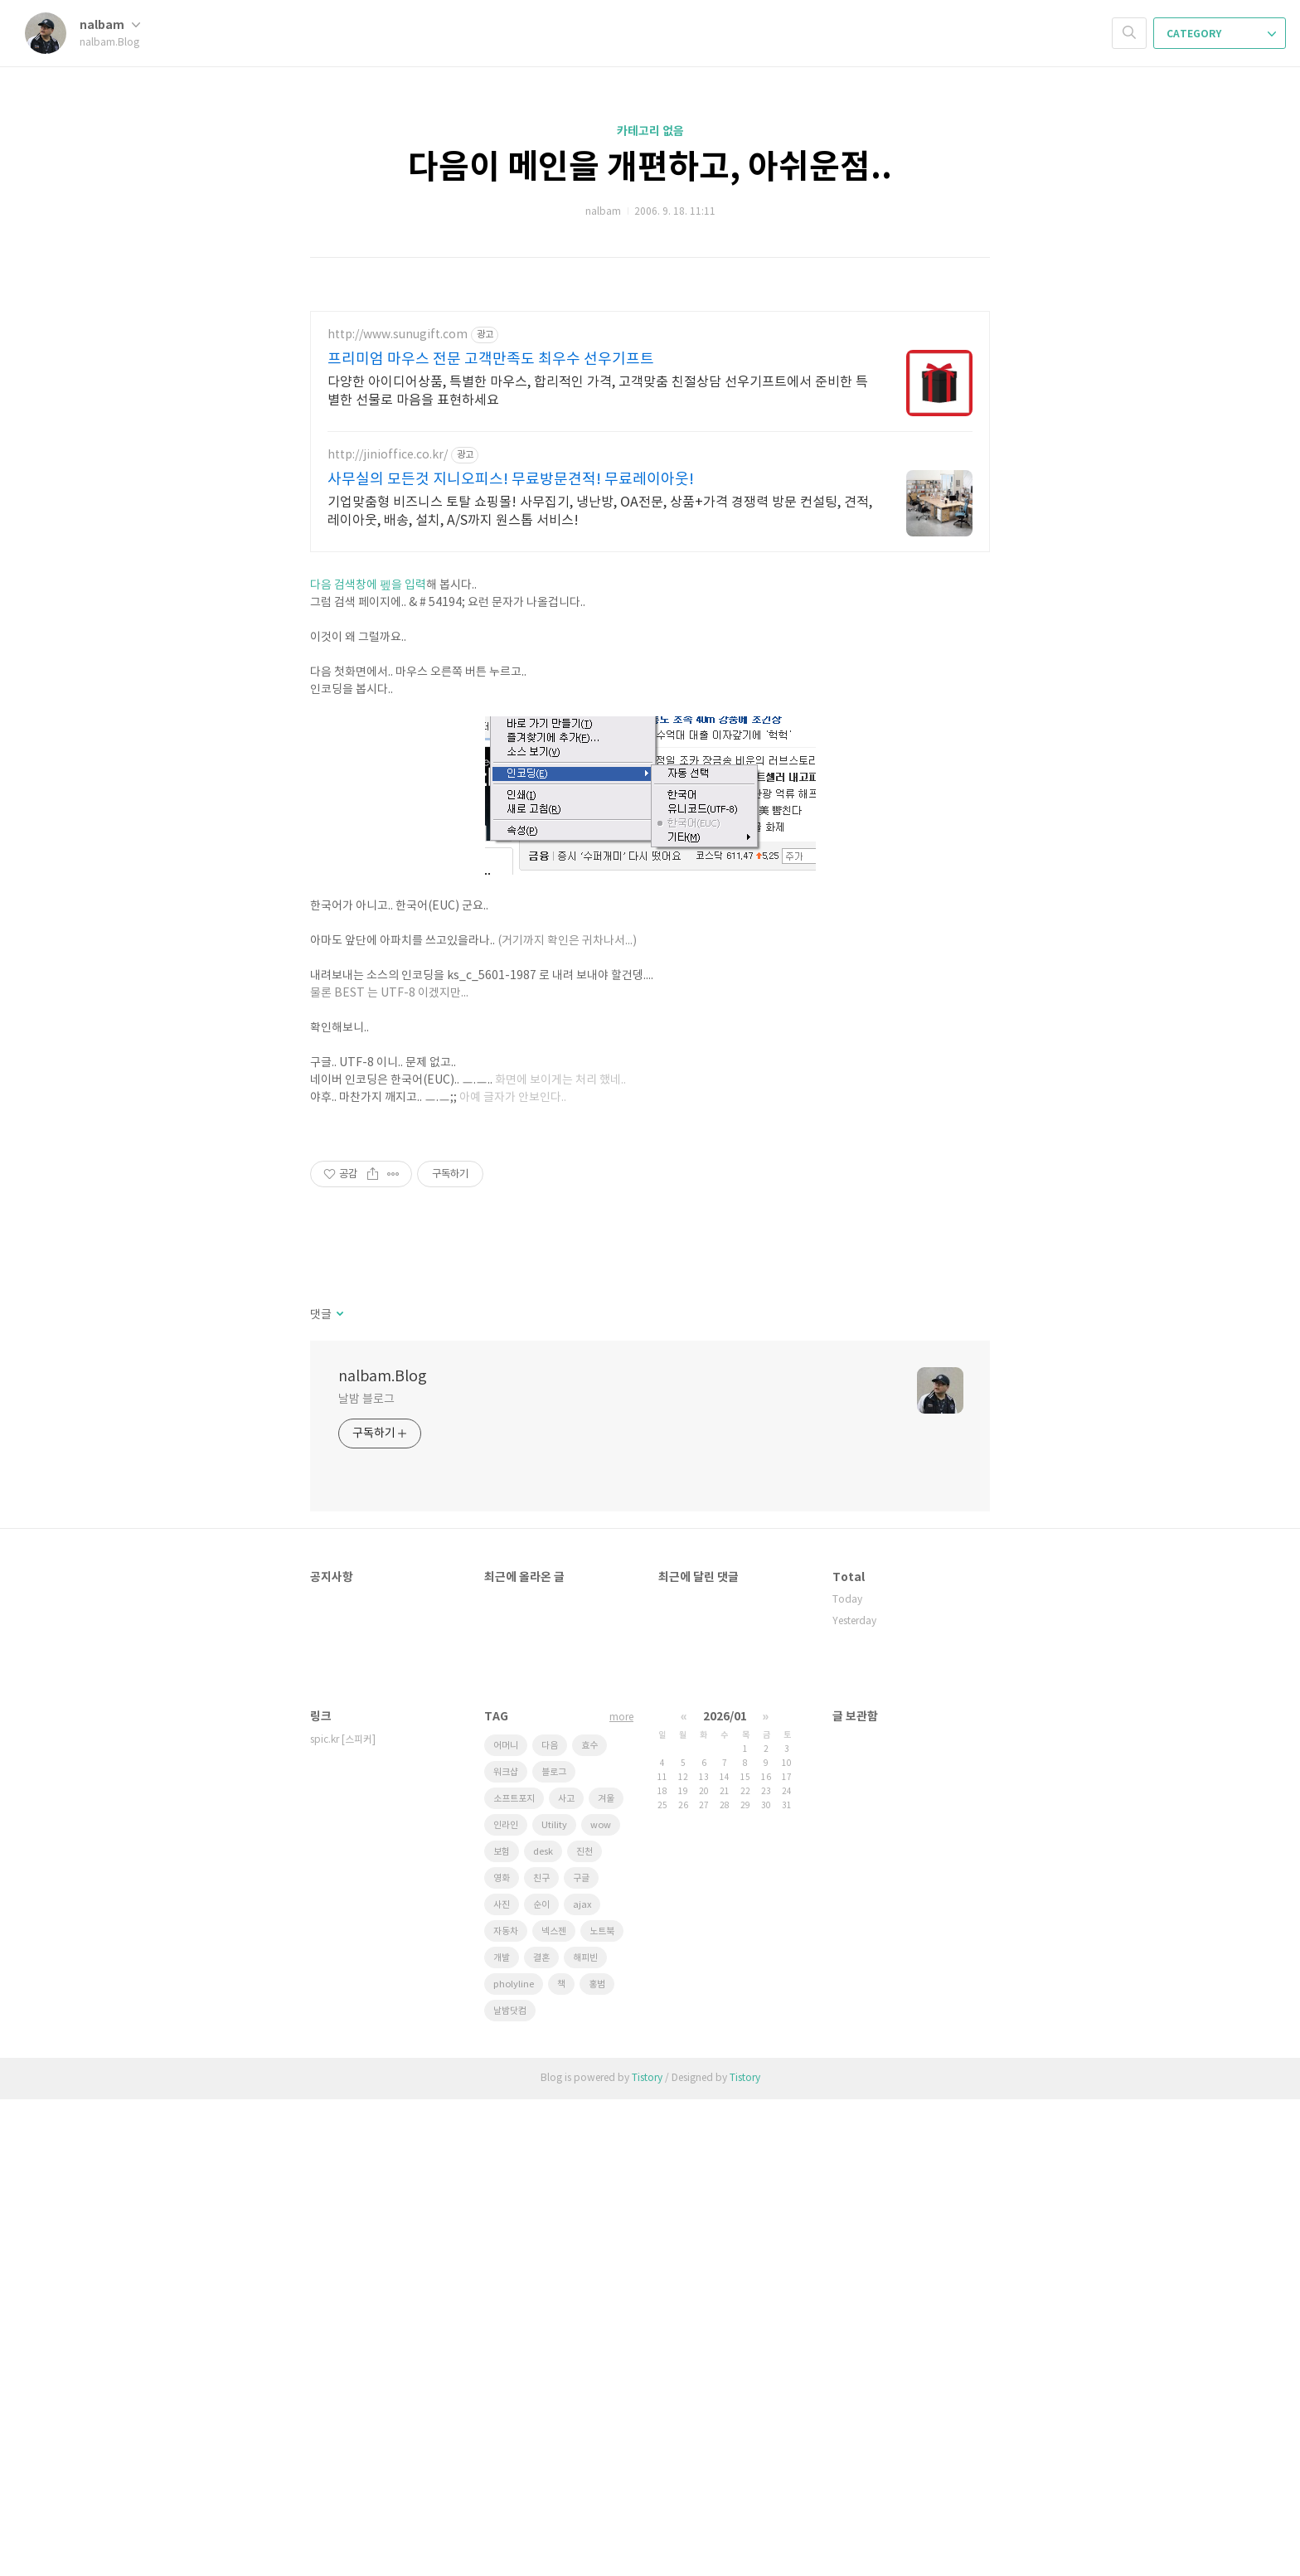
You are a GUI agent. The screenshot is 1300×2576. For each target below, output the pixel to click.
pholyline (513, 2461)
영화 (501, 2355)
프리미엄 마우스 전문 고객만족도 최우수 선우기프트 (490, 359)
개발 (501, 2434)
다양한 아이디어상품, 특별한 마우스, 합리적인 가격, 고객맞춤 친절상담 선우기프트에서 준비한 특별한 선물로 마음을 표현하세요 (597, 391)
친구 (541, 2355)
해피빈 (585, 2434)
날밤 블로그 (366, 1876)
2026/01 (725, 2193)
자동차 (505, 2408)
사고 (566, 2275)
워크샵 (505, 2249)
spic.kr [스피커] (343, 2216)
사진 (501, 2381)
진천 (584, 2328)
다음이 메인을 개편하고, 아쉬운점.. (650, 167)
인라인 (505, 2302)
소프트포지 (514, 2275)
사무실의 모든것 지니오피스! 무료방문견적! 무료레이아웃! (510, 479)
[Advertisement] (650, 681)
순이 (541, 2381)
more (621, 2194)
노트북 (601, 2408)
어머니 (505, 2222)
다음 (549, 2222)
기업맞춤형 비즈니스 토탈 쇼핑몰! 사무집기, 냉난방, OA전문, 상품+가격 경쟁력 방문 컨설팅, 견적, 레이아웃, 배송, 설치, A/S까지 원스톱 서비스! (599, 511)
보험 (501, 2328)
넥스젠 (553, 2408)
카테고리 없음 (650, 131)
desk (543, 2328)
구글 (581, 2355)
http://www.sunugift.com (397, 335)
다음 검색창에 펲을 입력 (368, 830)
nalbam (110, 25)
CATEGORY (1221, 34)
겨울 (606, 2275)
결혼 (541, 2434)
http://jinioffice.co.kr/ (387, 455)
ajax (582, 2381)
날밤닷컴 (509, 2487)
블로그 (553, 2249)
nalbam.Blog (382, 1853)
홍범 (597, 2461)
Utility (554, 2302)
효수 (589, 2222)
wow (600, 2302)
